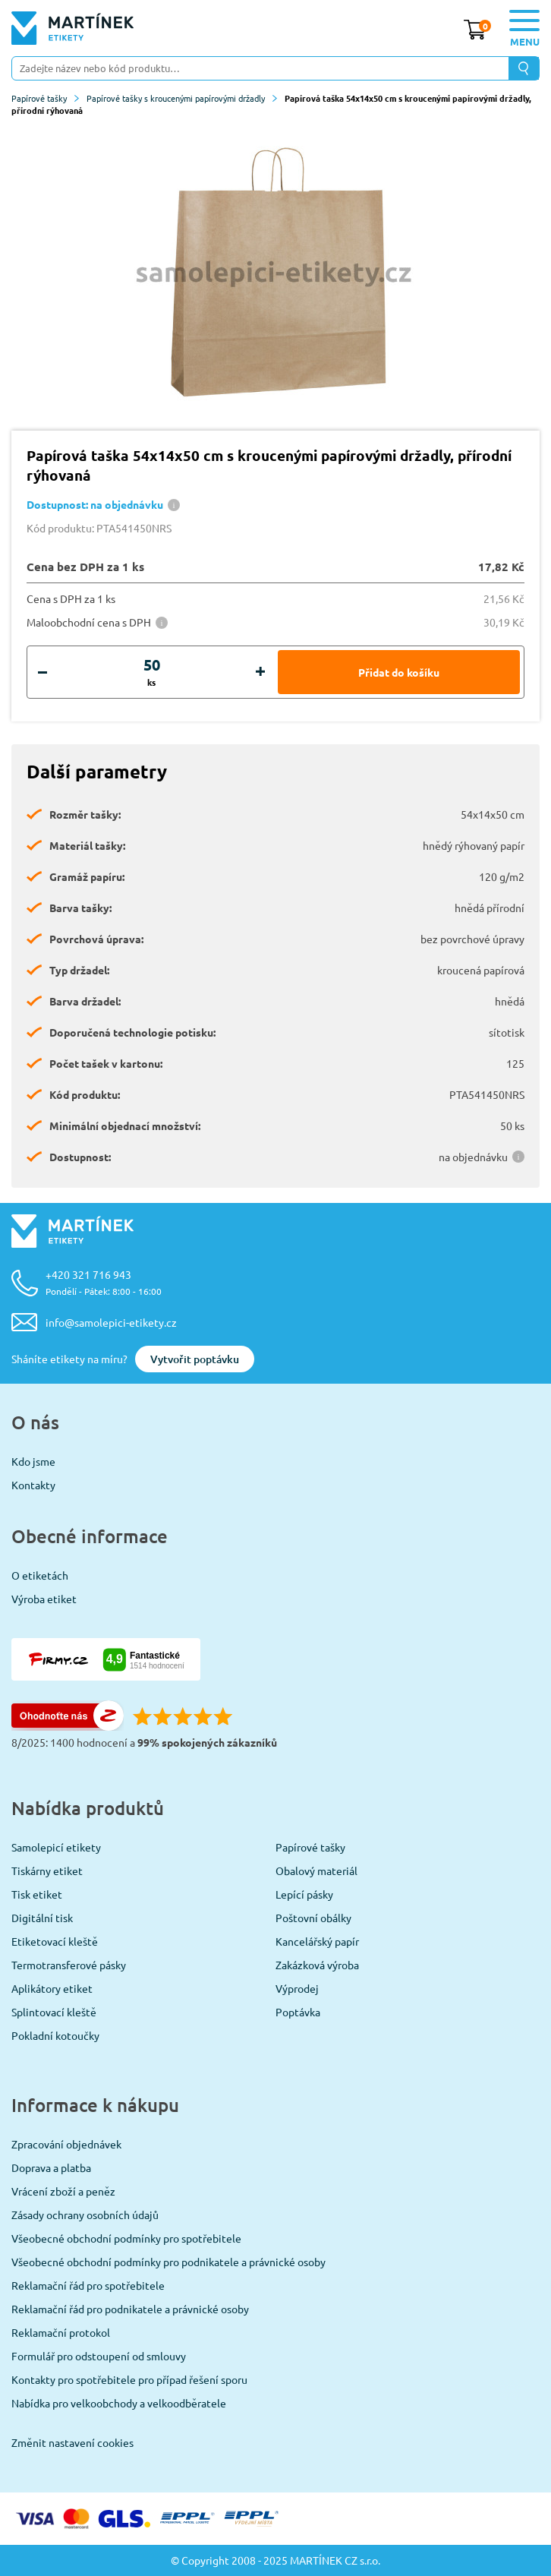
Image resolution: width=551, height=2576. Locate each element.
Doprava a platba (51, 2167)
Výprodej (297, 1988)
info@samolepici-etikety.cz (111, 1322)
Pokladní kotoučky (55, 2035)
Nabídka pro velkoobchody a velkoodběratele (118, 2403)
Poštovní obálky (313, 1917)
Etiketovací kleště (54, 1941)
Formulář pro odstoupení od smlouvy (98, 2356)
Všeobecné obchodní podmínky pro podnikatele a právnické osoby (168, 2261)
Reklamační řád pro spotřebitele (88, 2285)
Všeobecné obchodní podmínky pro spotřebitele (126, 2238)
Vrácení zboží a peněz (63, 2191)
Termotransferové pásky (68, 1964)
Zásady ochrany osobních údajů (85, 2214)
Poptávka (298, 2012)
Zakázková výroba (317, 1964)
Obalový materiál (316, 1870)
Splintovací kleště (53, 2012)
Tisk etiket (36, 1894)
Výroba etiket (44, 1598)
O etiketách (39, 1575)
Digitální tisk (42, 1917)
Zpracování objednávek (66, 2144)
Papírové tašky (45, 98)
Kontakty (33, 1485)
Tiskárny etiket (47, 1870)
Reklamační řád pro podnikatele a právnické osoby (130, 2309)
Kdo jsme (33, 1461)
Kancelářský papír (317, 1941)
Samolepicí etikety (56, 1847)
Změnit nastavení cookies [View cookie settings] (72, 2442)
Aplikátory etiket (52, 1988)
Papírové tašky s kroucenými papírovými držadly (182, 98)
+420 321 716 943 (104, 1282)
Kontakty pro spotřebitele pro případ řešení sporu (129, 2379)
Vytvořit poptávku (194, 1359)
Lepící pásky (304, 1894)
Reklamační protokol (60, 2332)
